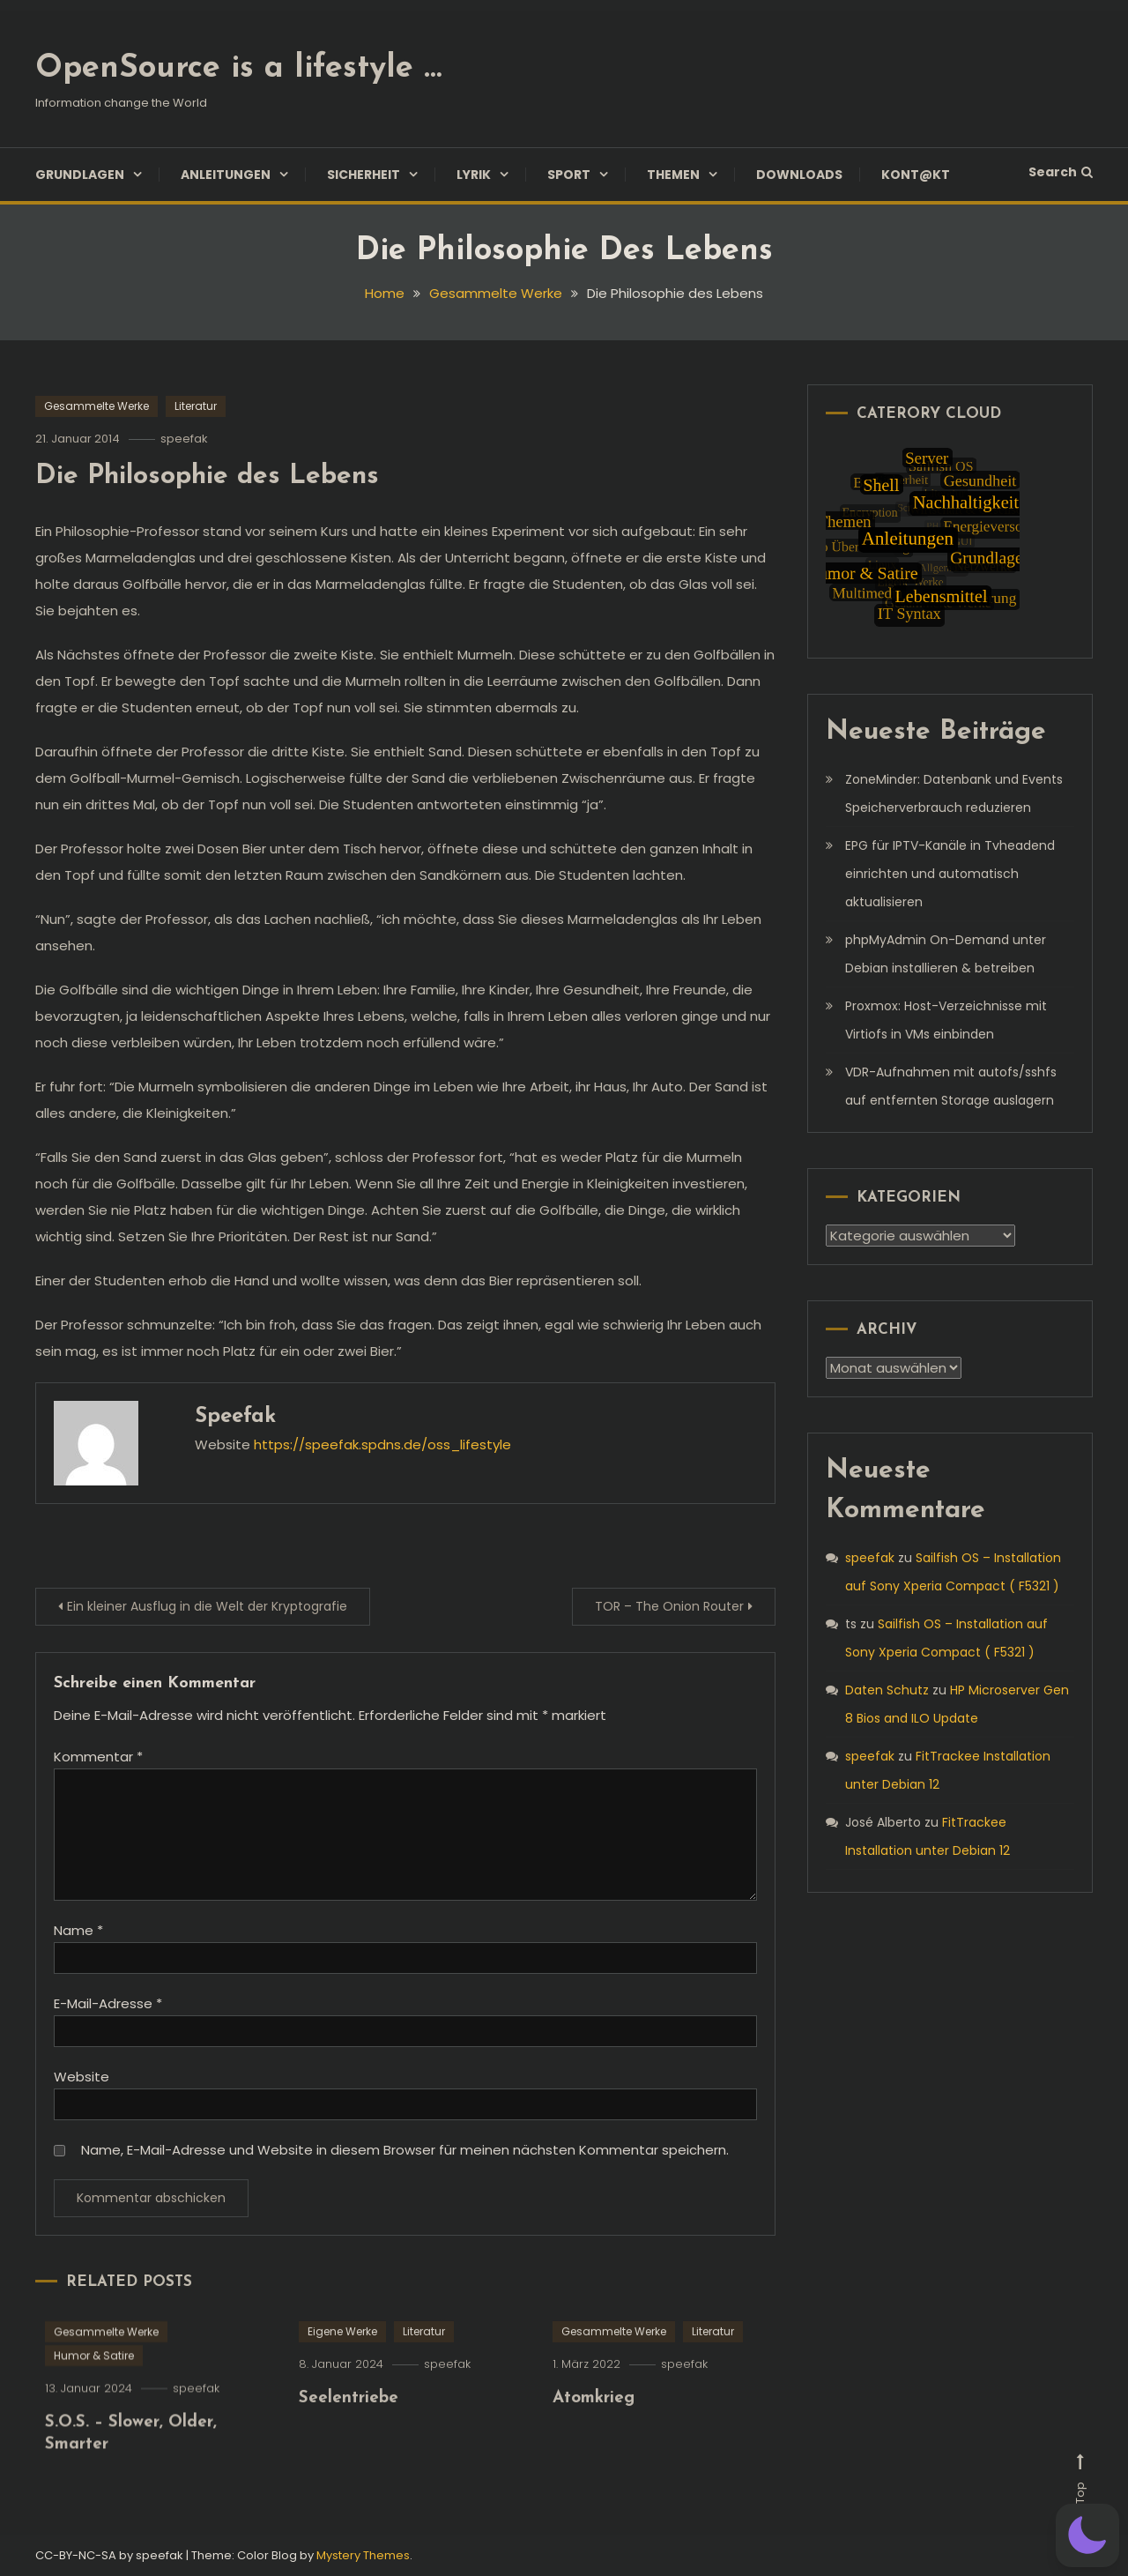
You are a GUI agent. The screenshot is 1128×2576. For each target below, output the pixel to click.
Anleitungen (226, 174)
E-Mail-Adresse (108, 2003)
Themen (673, 174)
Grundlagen (79, 174)
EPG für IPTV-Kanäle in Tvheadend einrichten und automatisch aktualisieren (950, 874)
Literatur (195, 405)
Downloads (799, 174)
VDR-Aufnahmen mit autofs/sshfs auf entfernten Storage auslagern (951, 1086)
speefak (184, 438)
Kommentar (98, 1756)
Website (81, 2076)
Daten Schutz (887, 1690)
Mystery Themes (363, 2555)
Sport (568, 174)
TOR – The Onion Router (669, 1606)
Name (78, 1930)
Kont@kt (915, 174)
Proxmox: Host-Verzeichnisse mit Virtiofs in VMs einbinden (946, 1020)
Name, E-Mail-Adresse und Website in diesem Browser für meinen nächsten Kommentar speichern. (405, 2149)
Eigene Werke (342, 2360)
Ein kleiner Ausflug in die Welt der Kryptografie (207, 1606)
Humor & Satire (94, 2384)
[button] (1087, 2535)
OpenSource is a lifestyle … (238, 69)
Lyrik (473, 174)
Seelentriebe (348, 2427)
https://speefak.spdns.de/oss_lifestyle (382, 1444)
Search (1060, 172)
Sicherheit (363, 174)
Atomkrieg (593, 2427)
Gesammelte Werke (96, 405)
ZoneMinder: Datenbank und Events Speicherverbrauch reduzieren (954, 793)
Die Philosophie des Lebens (207, 476)
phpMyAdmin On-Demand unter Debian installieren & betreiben (945, 954)
